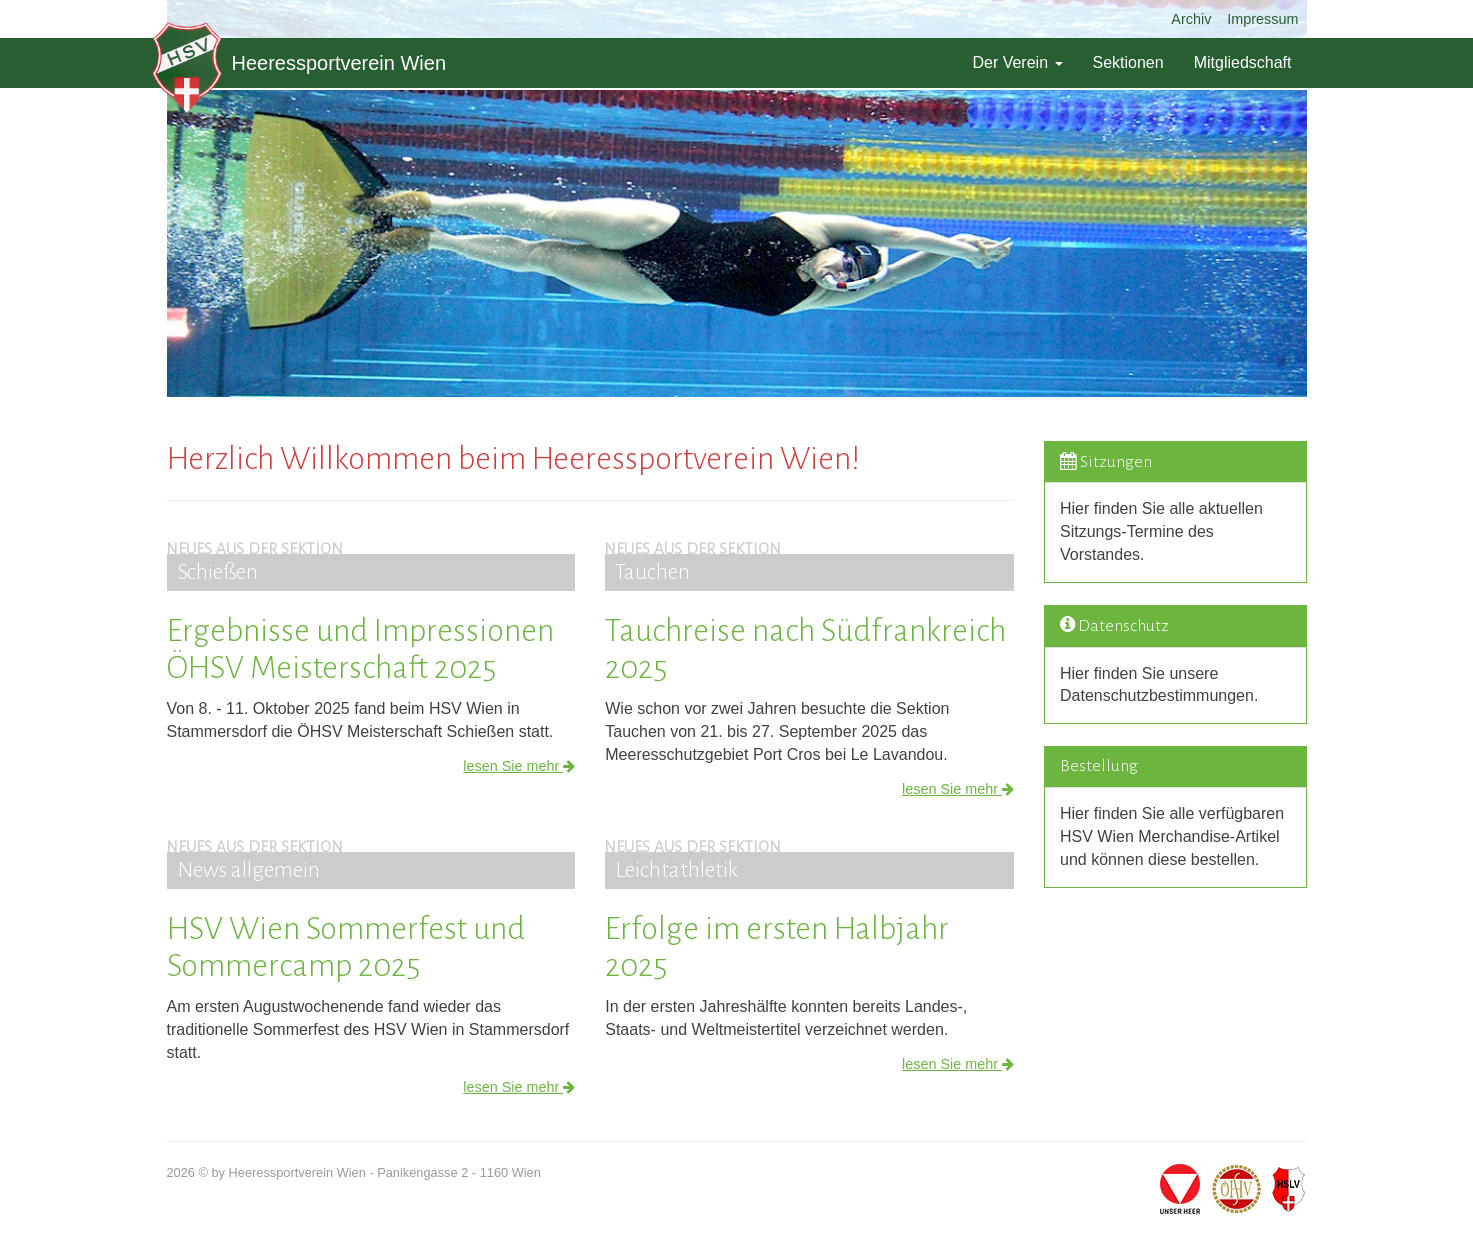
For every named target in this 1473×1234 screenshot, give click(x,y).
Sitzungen (1116, 462)
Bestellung (1099, 766)
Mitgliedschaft (1243, 62)
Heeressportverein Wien (299, 63)
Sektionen (1128, 62)
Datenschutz (1123, 626)
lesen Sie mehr (519, 766)
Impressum (1262, 19)
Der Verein (1017, 62)
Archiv (1191, 19)
